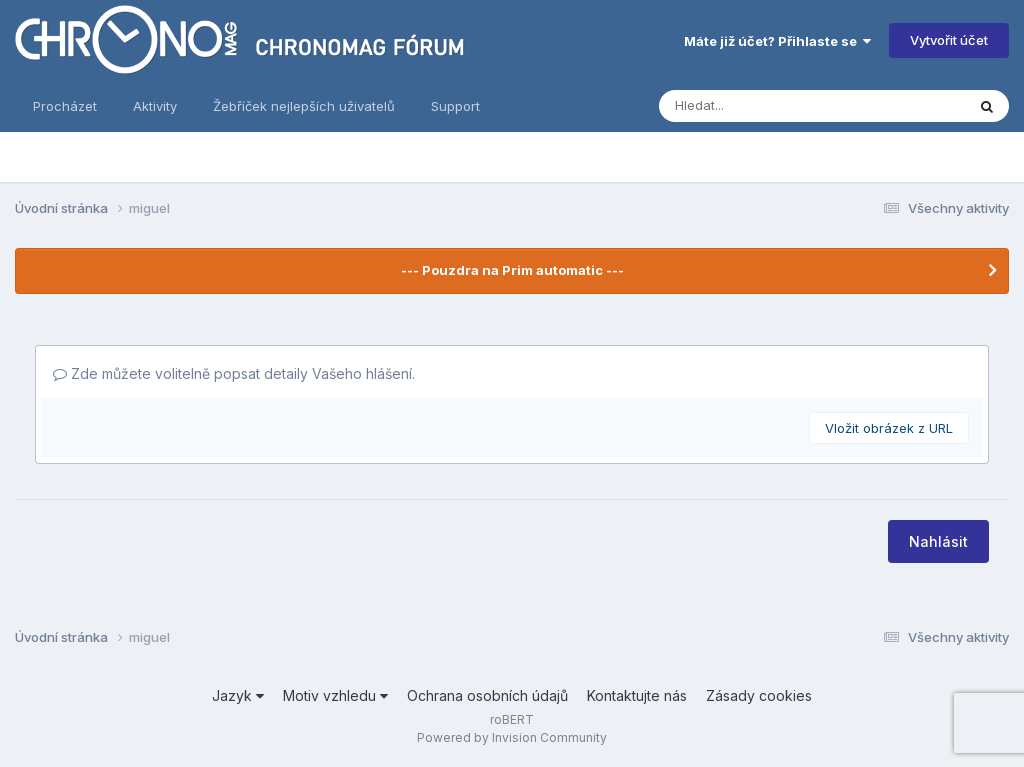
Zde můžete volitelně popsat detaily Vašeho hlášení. (234, 373)
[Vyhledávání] (735, 106)
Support (455, 106)
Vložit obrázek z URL (889, 428)
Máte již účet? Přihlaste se (777, 41)
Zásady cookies (759, 695)
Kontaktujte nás (637, 695)
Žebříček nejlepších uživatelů (304, 106)
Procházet (65, 106)
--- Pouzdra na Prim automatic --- (512, 270)
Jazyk (238, 695)
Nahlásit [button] (938, 541)
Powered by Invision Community (512, 737)
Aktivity (155, 106)
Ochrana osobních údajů (487, 695)
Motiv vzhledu (335, 695)
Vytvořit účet (949, 40)
